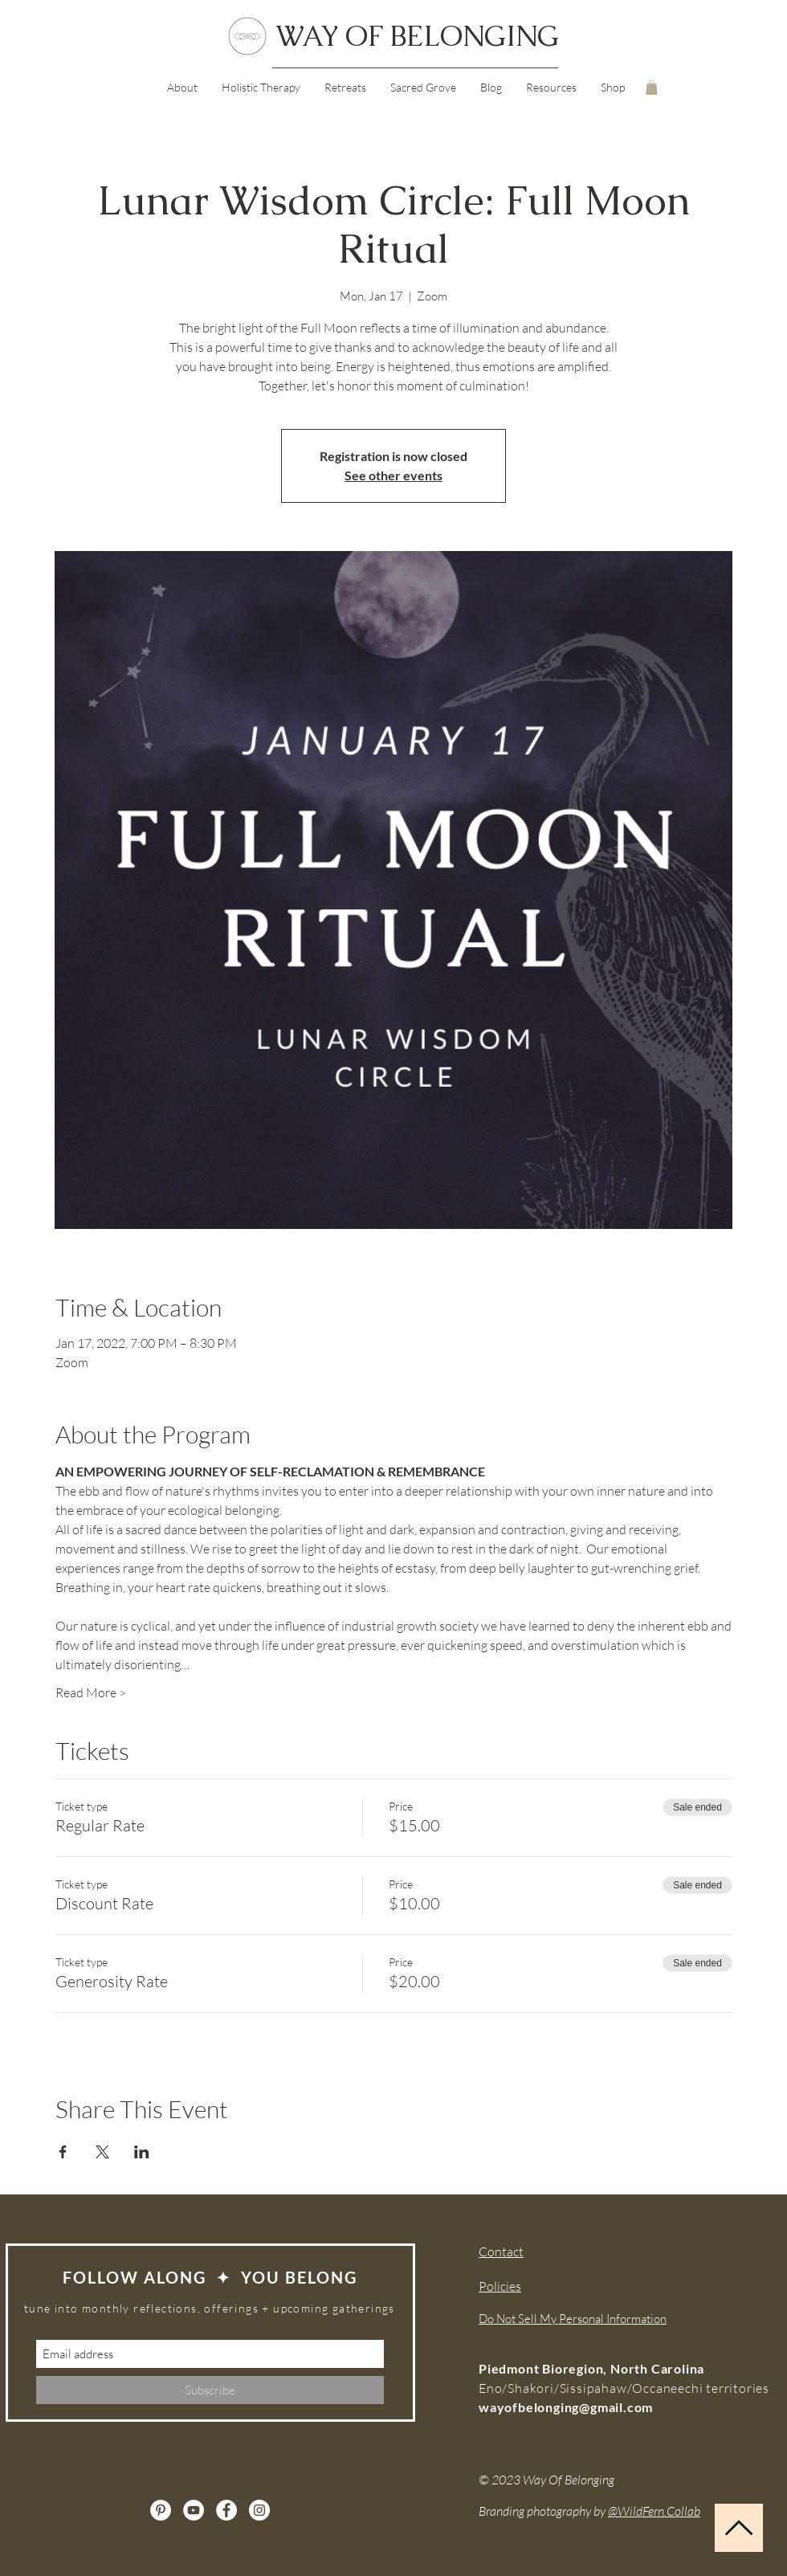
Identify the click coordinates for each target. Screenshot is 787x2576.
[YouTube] (193, 2510)
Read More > (90, 1692)
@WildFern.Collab (654, 2511)
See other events (393, 475)
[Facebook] (226, 2510)
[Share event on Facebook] (63, 2151)
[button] (551, 87)
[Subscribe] (210, 2390)
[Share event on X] (102, 2151)
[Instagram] (259, 2510)
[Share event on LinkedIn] (141, 2151)
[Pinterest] (160, 2510)
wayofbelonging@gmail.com (566, 2407)
